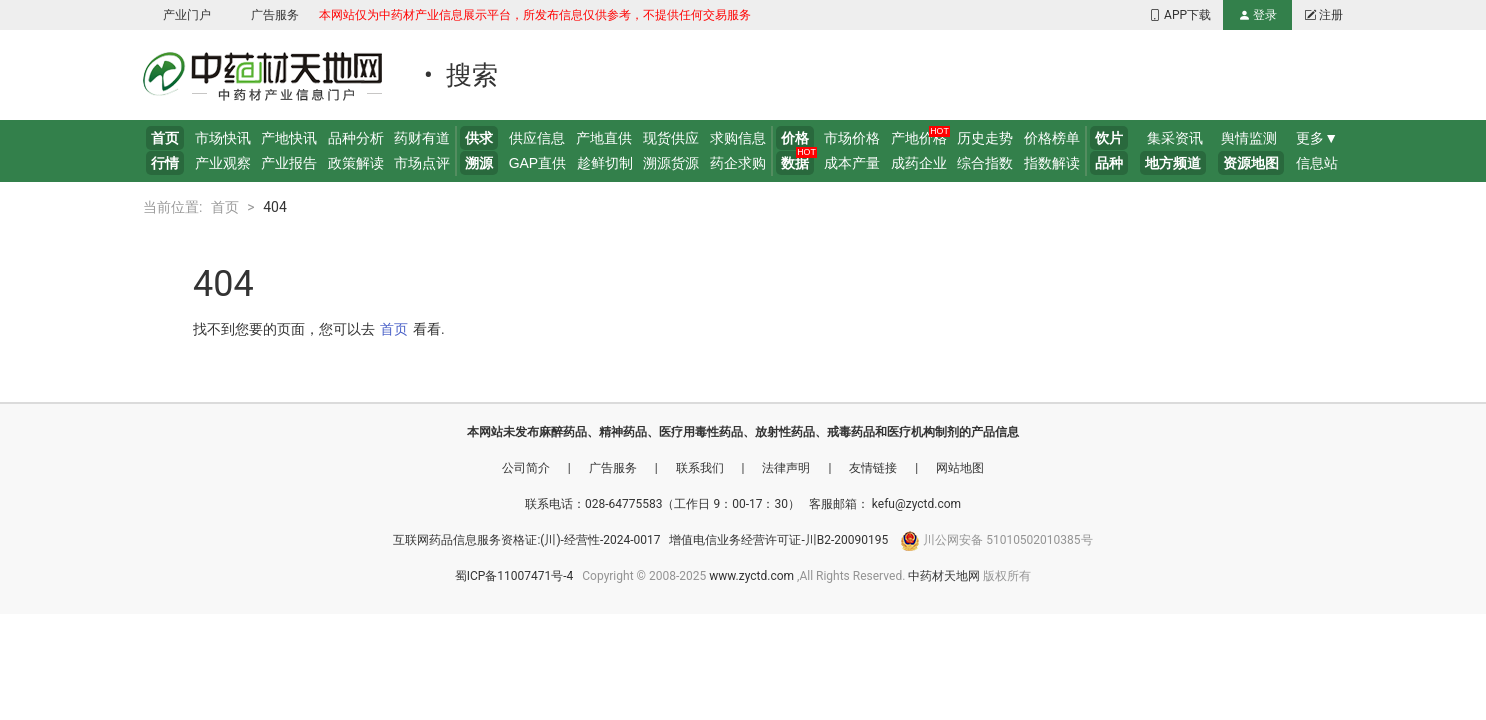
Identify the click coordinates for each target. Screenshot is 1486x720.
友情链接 (874, 468)
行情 (165, 163)
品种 (1109, 163)
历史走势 (985, 138)
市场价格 (852, 138)
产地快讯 (289, 138)
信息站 (1317, 163)
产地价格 (919, 138)
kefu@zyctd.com (916, 504)
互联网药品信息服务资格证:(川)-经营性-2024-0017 (528, 540)
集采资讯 (1175, 138)
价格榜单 (1052, 138)
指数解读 (1052, 163)
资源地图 (1251, 163)
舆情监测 (1249, 138)
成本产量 (852, 163)
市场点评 (422, 163)
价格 (795, 138)
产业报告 (289, 163)
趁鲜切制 (605, 163)
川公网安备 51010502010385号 (1007, 540)
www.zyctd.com (751, 576)
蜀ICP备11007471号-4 (516, 576)
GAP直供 (538, 163)
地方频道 (1173, 163)
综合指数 (985, 163)
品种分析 (356, 138)
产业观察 (223, 163)
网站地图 (960, 468)
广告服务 (275, 15)
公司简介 (527, 468)
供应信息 (537, 138)
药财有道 (422, 138)
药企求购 (738, 163)
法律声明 (787, 468)
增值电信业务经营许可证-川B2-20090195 (780, 540)
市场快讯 (223, 138)
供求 (479, 138)
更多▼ (1317, 138)
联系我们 (701, 468)
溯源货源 (671, 163)
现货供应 (671, 138)
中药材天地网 (944, 576)
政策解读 (356, 163)
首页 (165, 138)
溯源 (479, 163)
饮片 (1109, 138)
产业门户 (187, 15)
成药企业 (919, 163)
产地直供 (604, 138)
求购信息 (738, 138)
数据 (795, 163)
